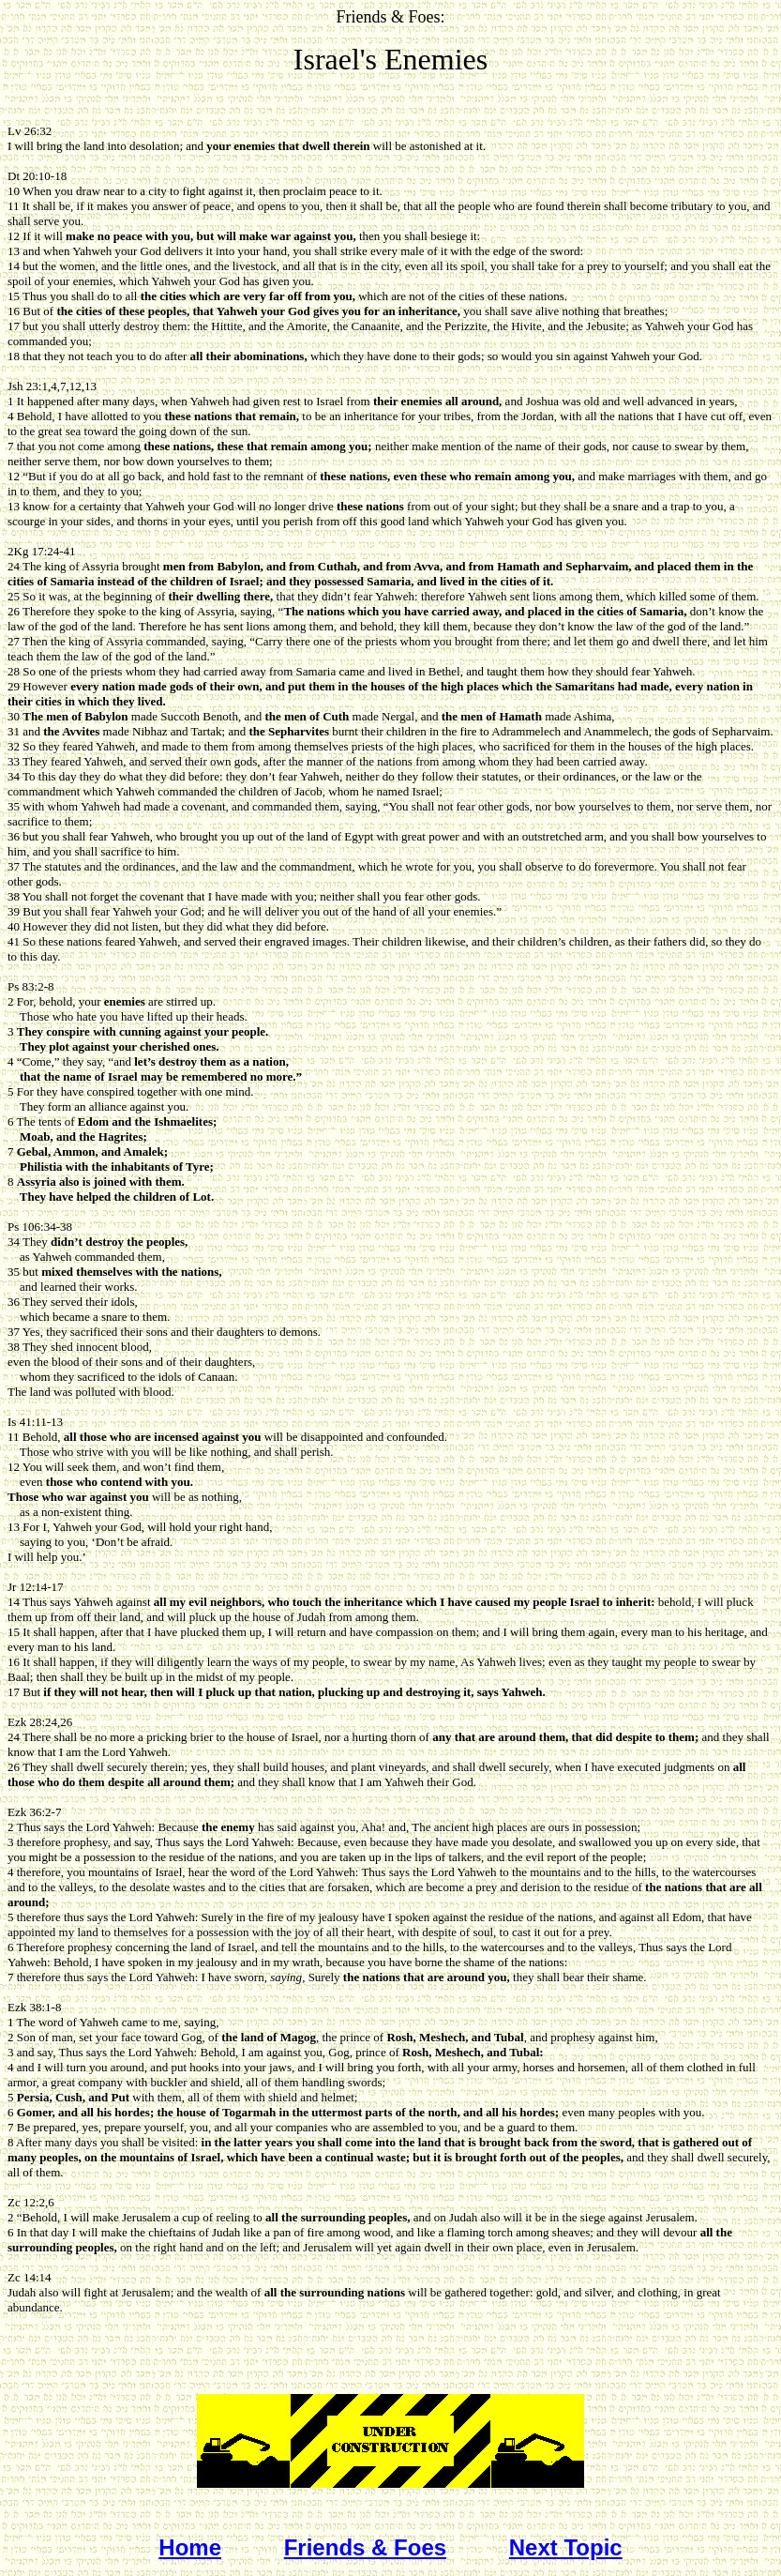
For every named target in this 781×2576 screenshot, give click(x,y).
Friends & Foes (365, 2547)
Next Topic (566, 2547)
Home (189, 2547)
